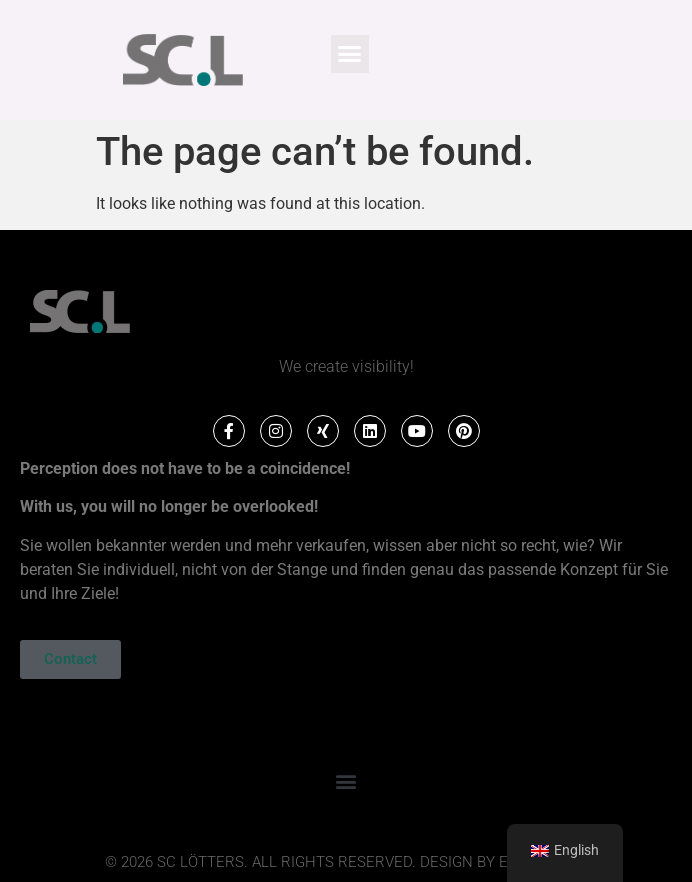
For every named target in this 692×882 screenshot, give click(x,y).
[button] (350, 54)
